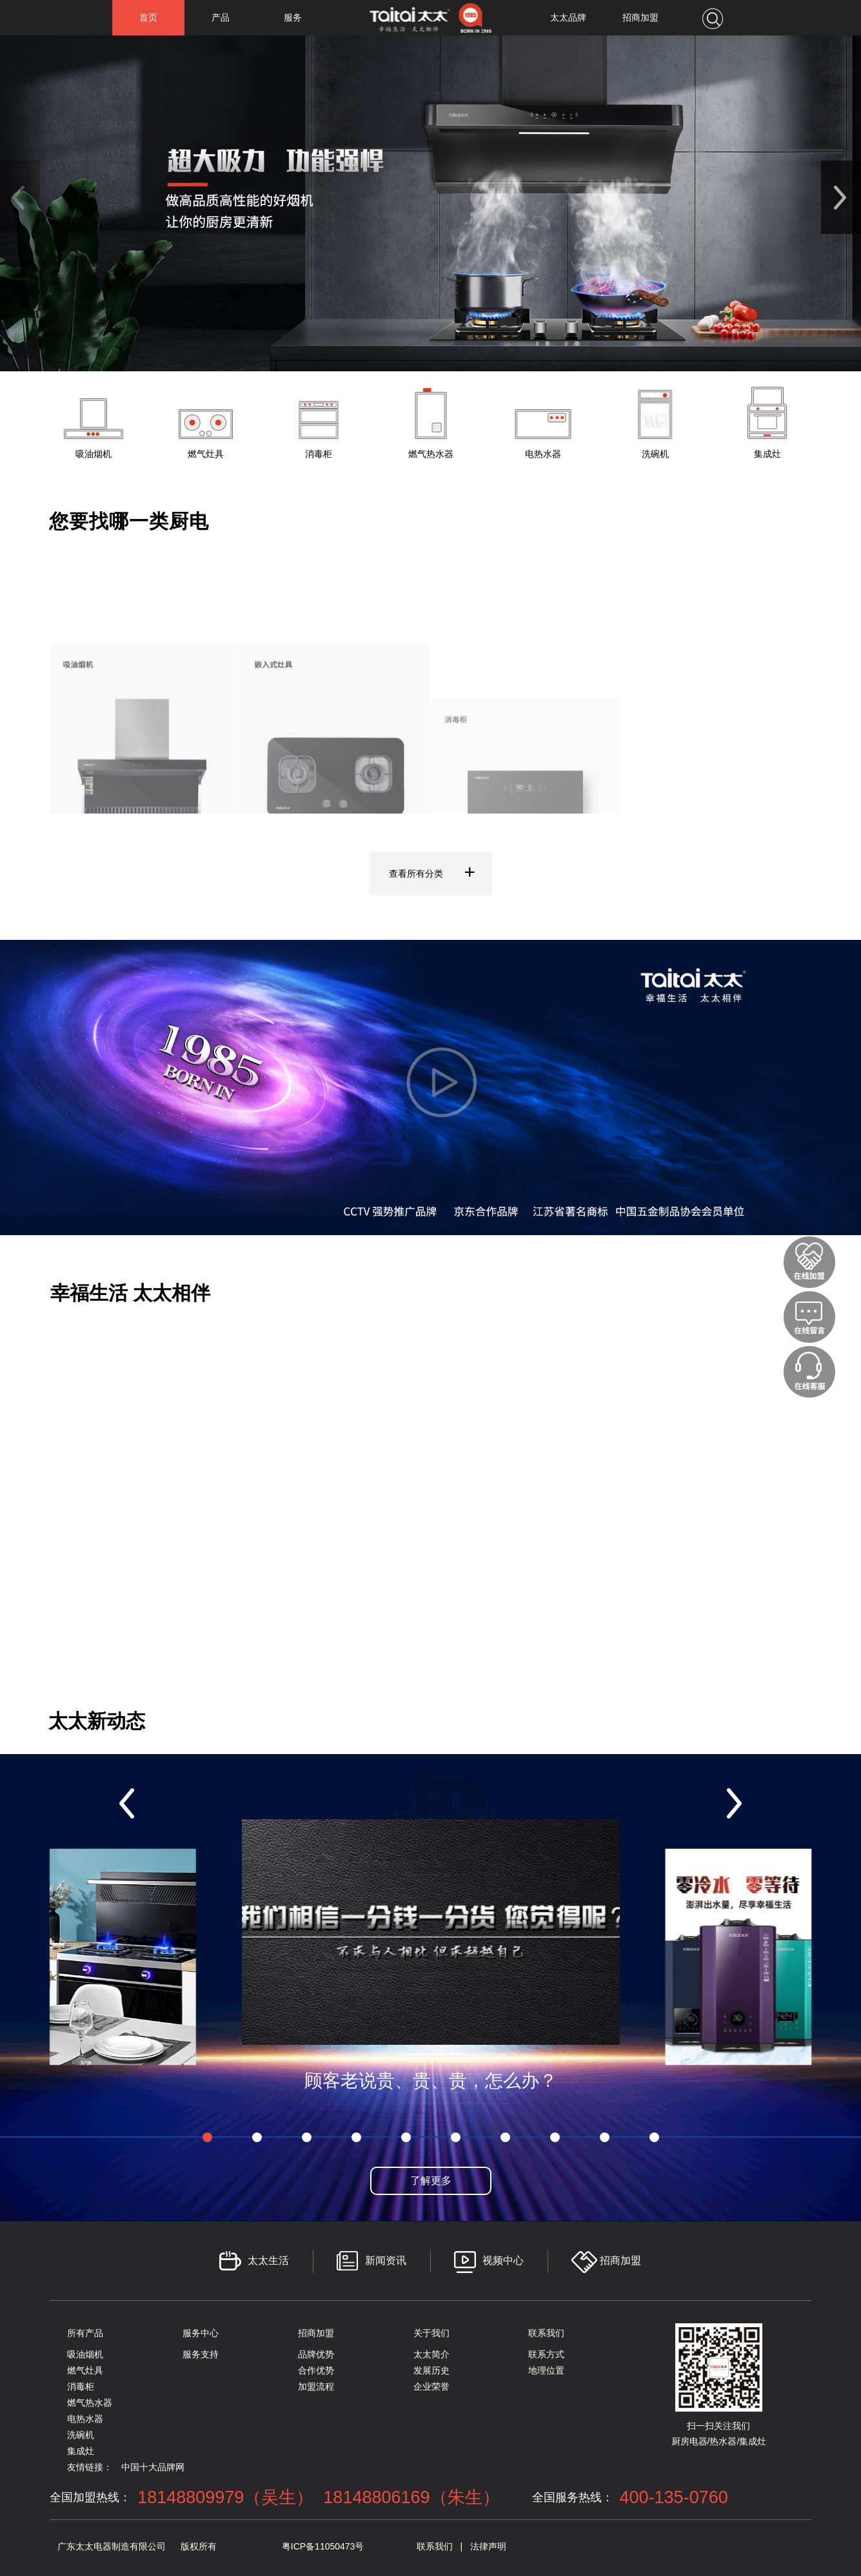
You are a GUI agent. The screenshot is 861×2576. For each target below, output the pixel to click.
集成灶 (80, 2451)
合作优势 (316, 2370)
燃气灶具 (85, 2370)
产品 (221, 17)
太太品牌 (568, 17)
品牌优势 (316, 2354)
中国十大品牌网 (152, 2467)
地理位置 (546, 2370)
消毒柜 (80, 2386)
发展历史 (431, 2370)
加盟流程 (316, 2386)
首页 (148, 17)
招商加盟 (640, 17)
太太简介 (431, 2354)
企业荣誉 (431, 2386)
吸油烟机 (85, 2354)
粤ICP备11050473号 (323, 2546)
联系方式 (546, 2354)
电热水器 (85, 2419)
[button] (841, 197)
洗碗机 (80, 2435)
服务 (293, 17)
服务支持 (201, 2354)
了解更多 (430, 2180)
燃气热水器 (89, 2402)
